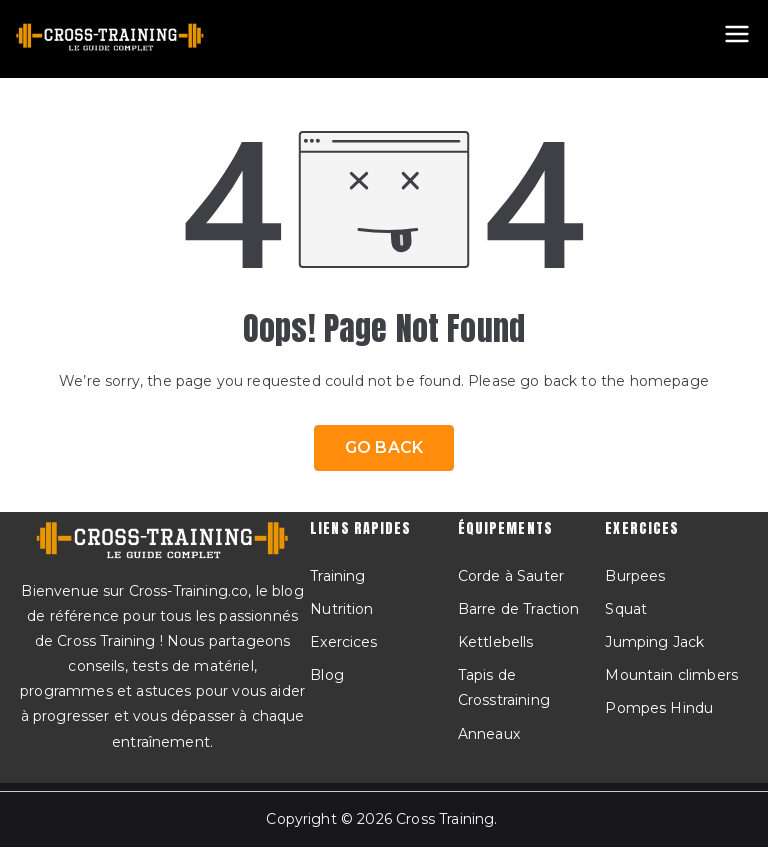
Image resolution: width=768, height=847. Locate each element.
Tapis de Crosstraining (504, 687)
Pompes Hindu (659, 708)
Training (337, 576)
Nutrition (341, 609)
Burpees (635, 576)
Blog (327, 675)
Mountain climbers (671, 675)
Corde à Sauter (511, 576)
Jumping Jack (654, 642)
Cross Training (445, 819)
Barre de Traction (519, 609)
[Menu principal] (737, 34)
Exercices (343, 642)
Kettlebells (496, 642)
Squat (626, 609)
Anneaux (489, 734)
